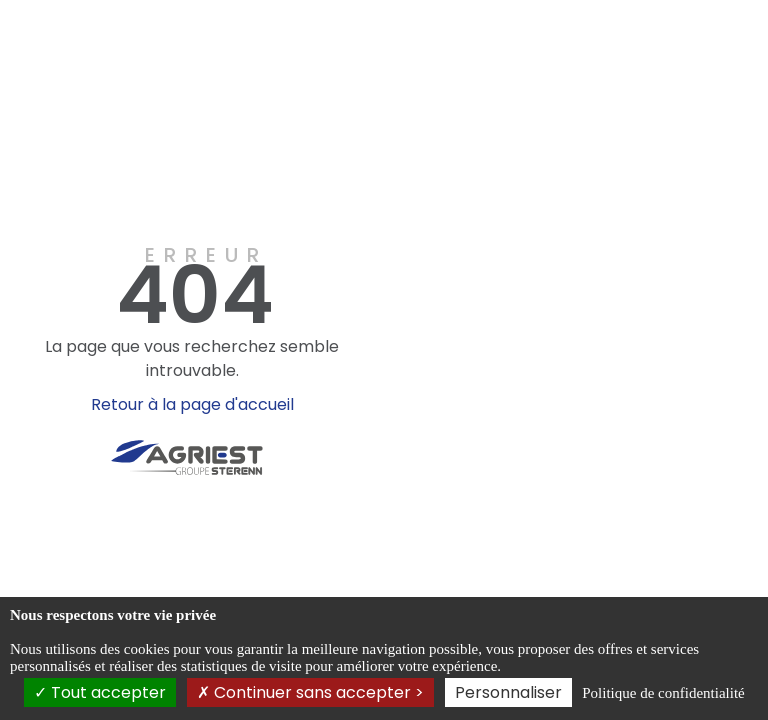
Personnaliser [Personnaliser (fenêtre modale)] (508, 692)
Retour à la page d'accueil (192, 404)
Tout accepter (100, 692)
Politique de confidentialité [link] (663, 693)
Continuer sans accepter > (310, 692)
